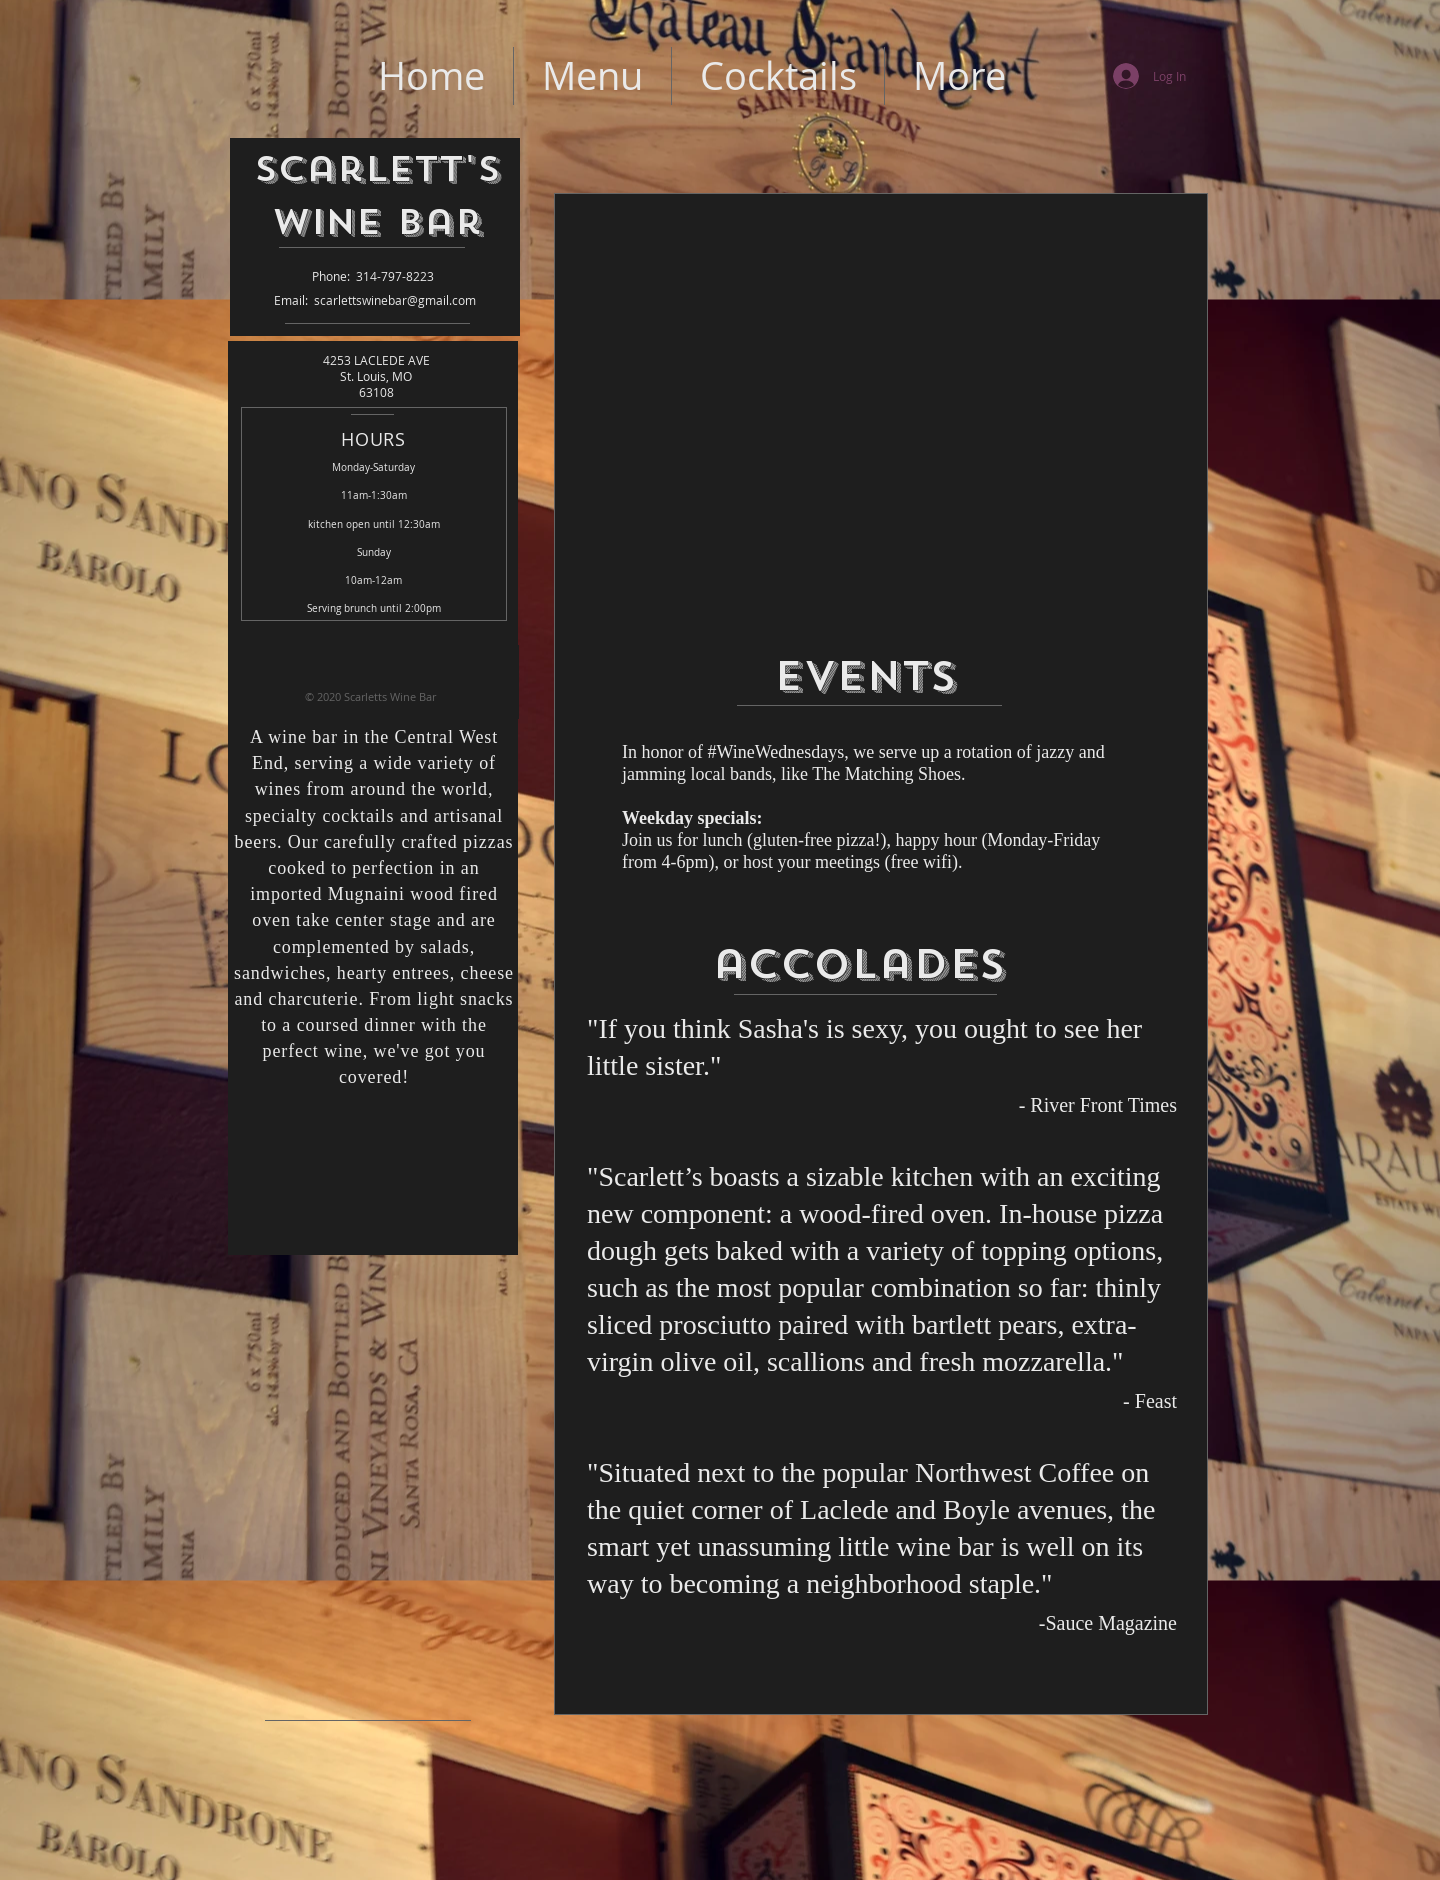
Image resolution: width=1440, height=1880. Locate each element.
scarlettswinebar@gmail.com (395, 300)
